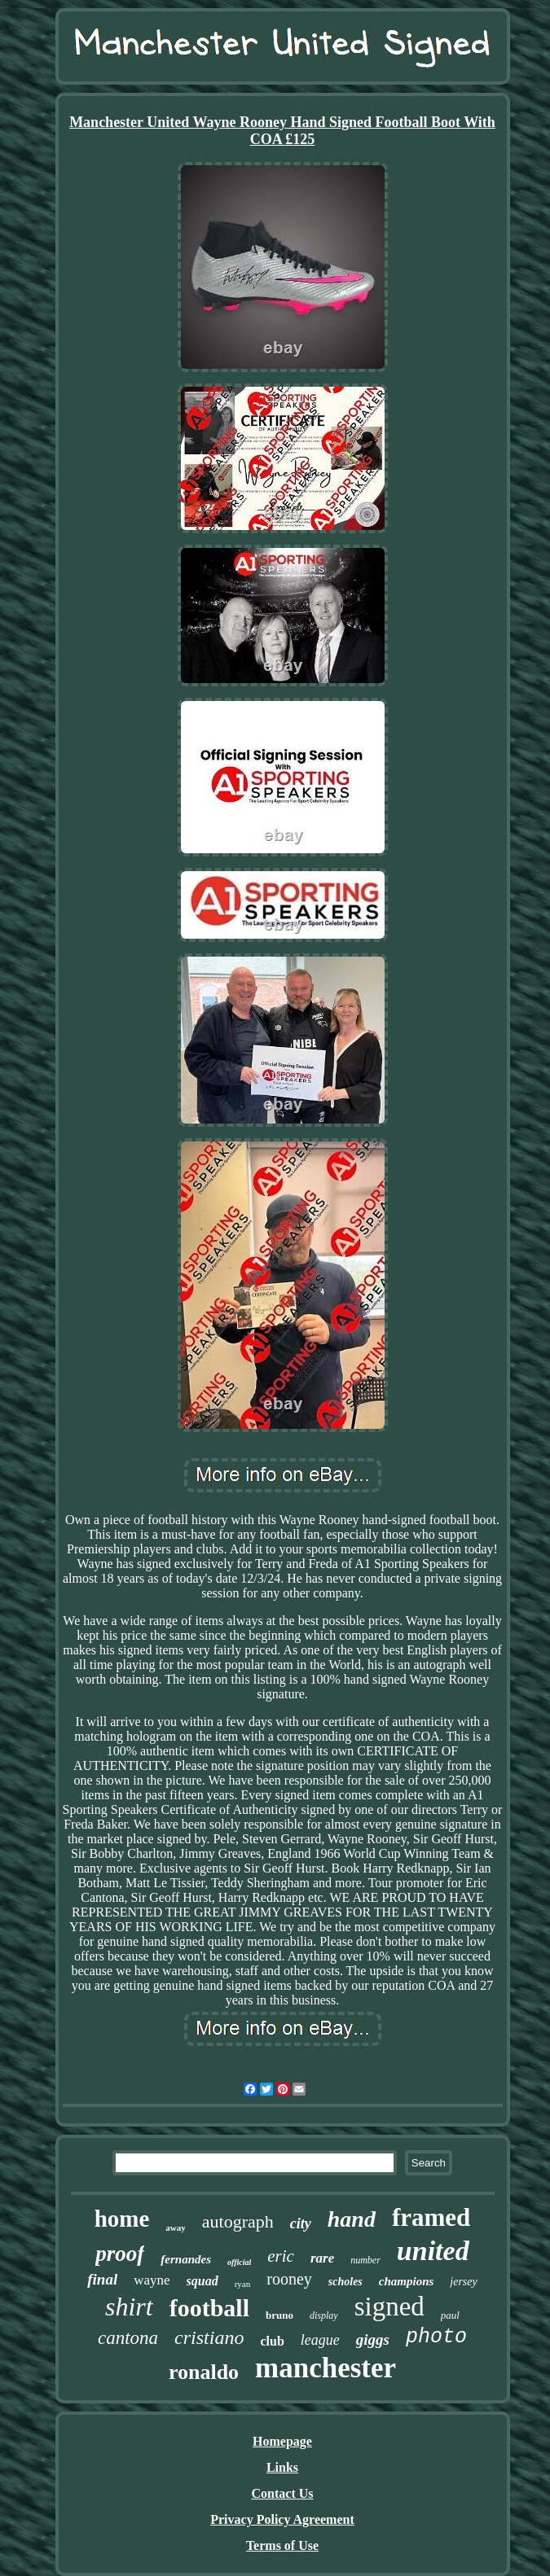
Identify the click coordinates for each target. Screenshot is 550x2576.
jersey (463, 2282)
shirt (129, 2306)
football (209, 2307)
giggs (372, 2339)
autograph (238, 2221)
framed (431, 2217)
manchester (325, 2368)
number (365, 2260)
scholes (345, 2282)
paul (450, 2315)
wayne (151, 2280)
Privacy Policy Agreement (282, 2519)
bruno (279, 2315)
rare (322, 2258)
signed (389, 2306)
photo (436, 2337)
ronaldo (204, 2372)
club (272, 2341)
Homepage (282, 2441)
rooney (289, 2279)
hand (352, 2219)
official (239, 2262)
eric (280, 2256)
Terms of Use (282, 2545)
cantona (128, 2338)
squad (202, 2281)
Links (282, 2467)
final (102, 2279)
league (320, 2340)
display (324, 2315)
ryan (243, 2284)
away (175, 2227)
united (433, 2251)
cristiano (209, 2337)
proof (119, 2253)
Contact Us (283, 2493)
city (300, 2223)
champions (406, 2281)
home (122, 2219)
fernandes (186, 2259)
